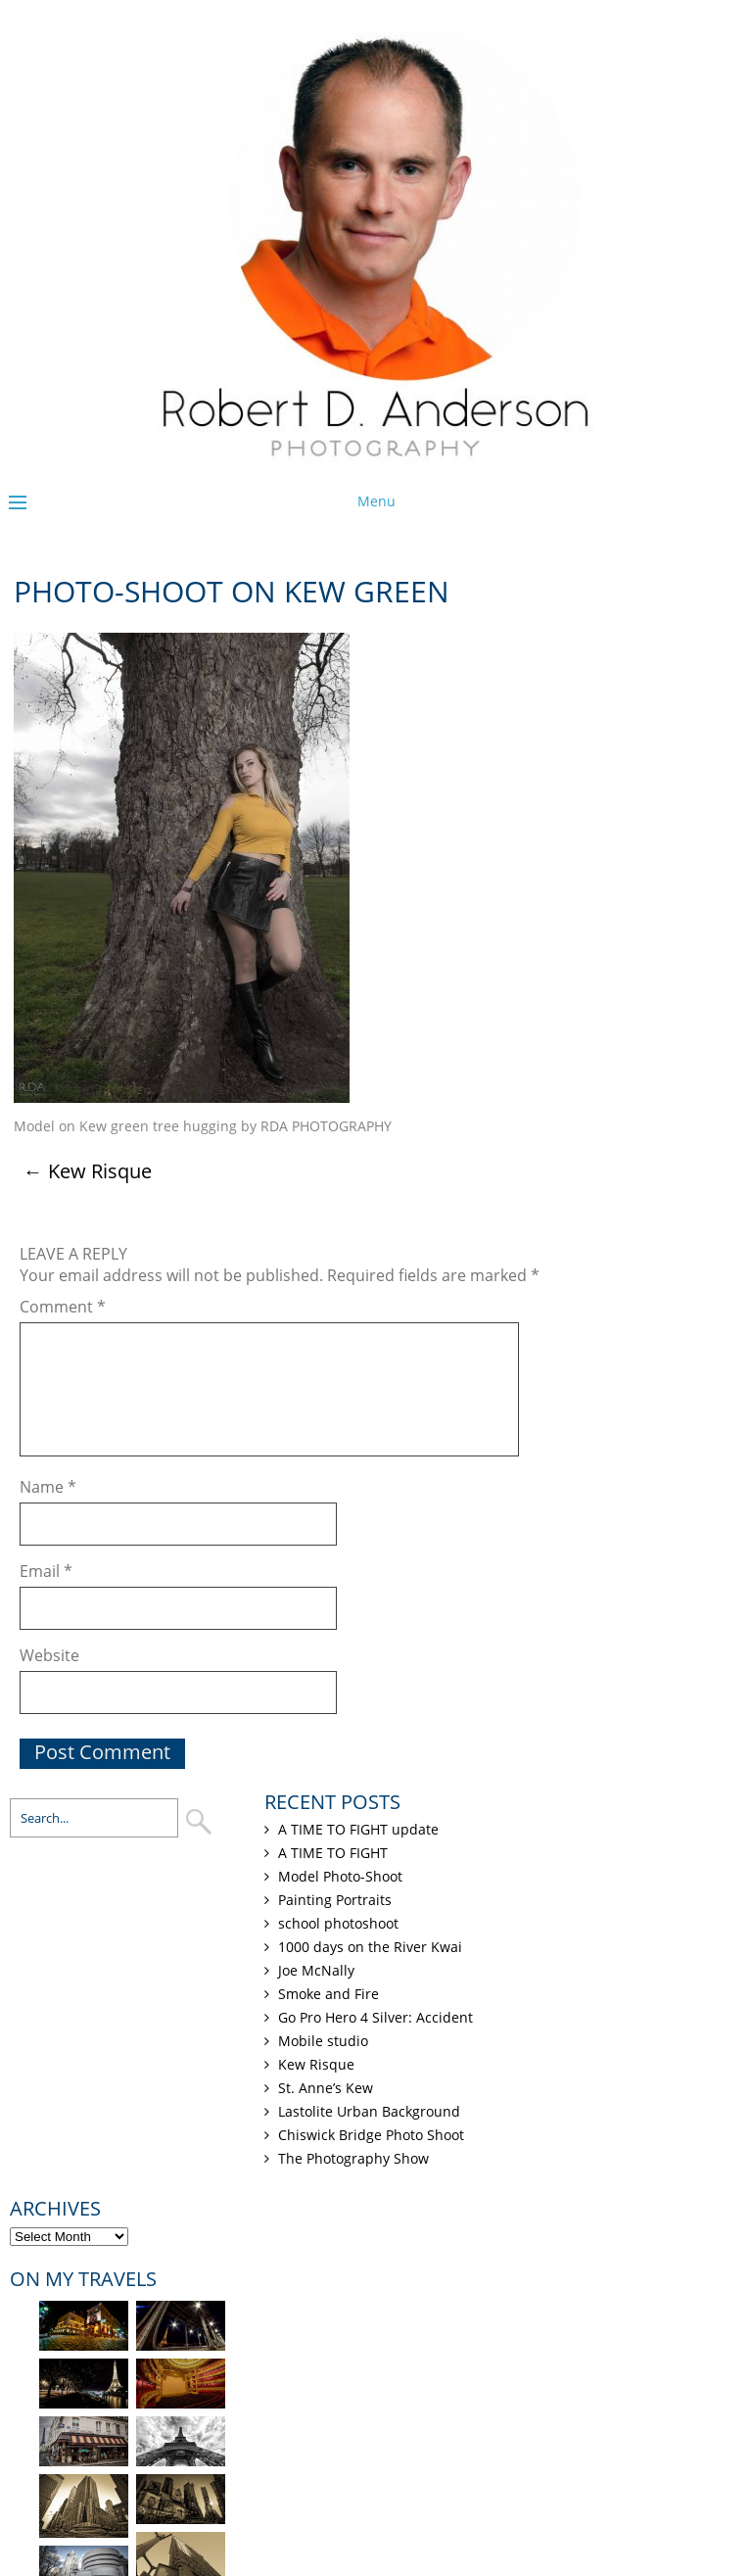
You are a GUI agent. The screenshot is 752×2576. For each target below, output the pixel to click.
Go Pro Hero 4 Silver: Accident (375, 2017)
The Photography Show (353, 2158)
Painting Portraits (335, 1899)
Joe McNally (316, 1970)
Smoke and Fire (328, 1993)
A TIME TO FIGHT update (358, 1829)
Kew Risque (88, 1171)
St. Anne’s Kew (325, 2087)
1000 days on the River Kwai (370, 1946)
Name (48, 1487)
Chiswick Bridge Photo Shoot (371, 2134)
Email (46, 1571)
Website (49, 1655)
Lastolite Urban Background (369, 2111)
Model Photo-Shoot (340, 1876)
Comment (63, 1306)
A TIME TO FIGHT (333, 1852)
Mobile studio (323, 2040)
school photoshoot (338, 1923)
